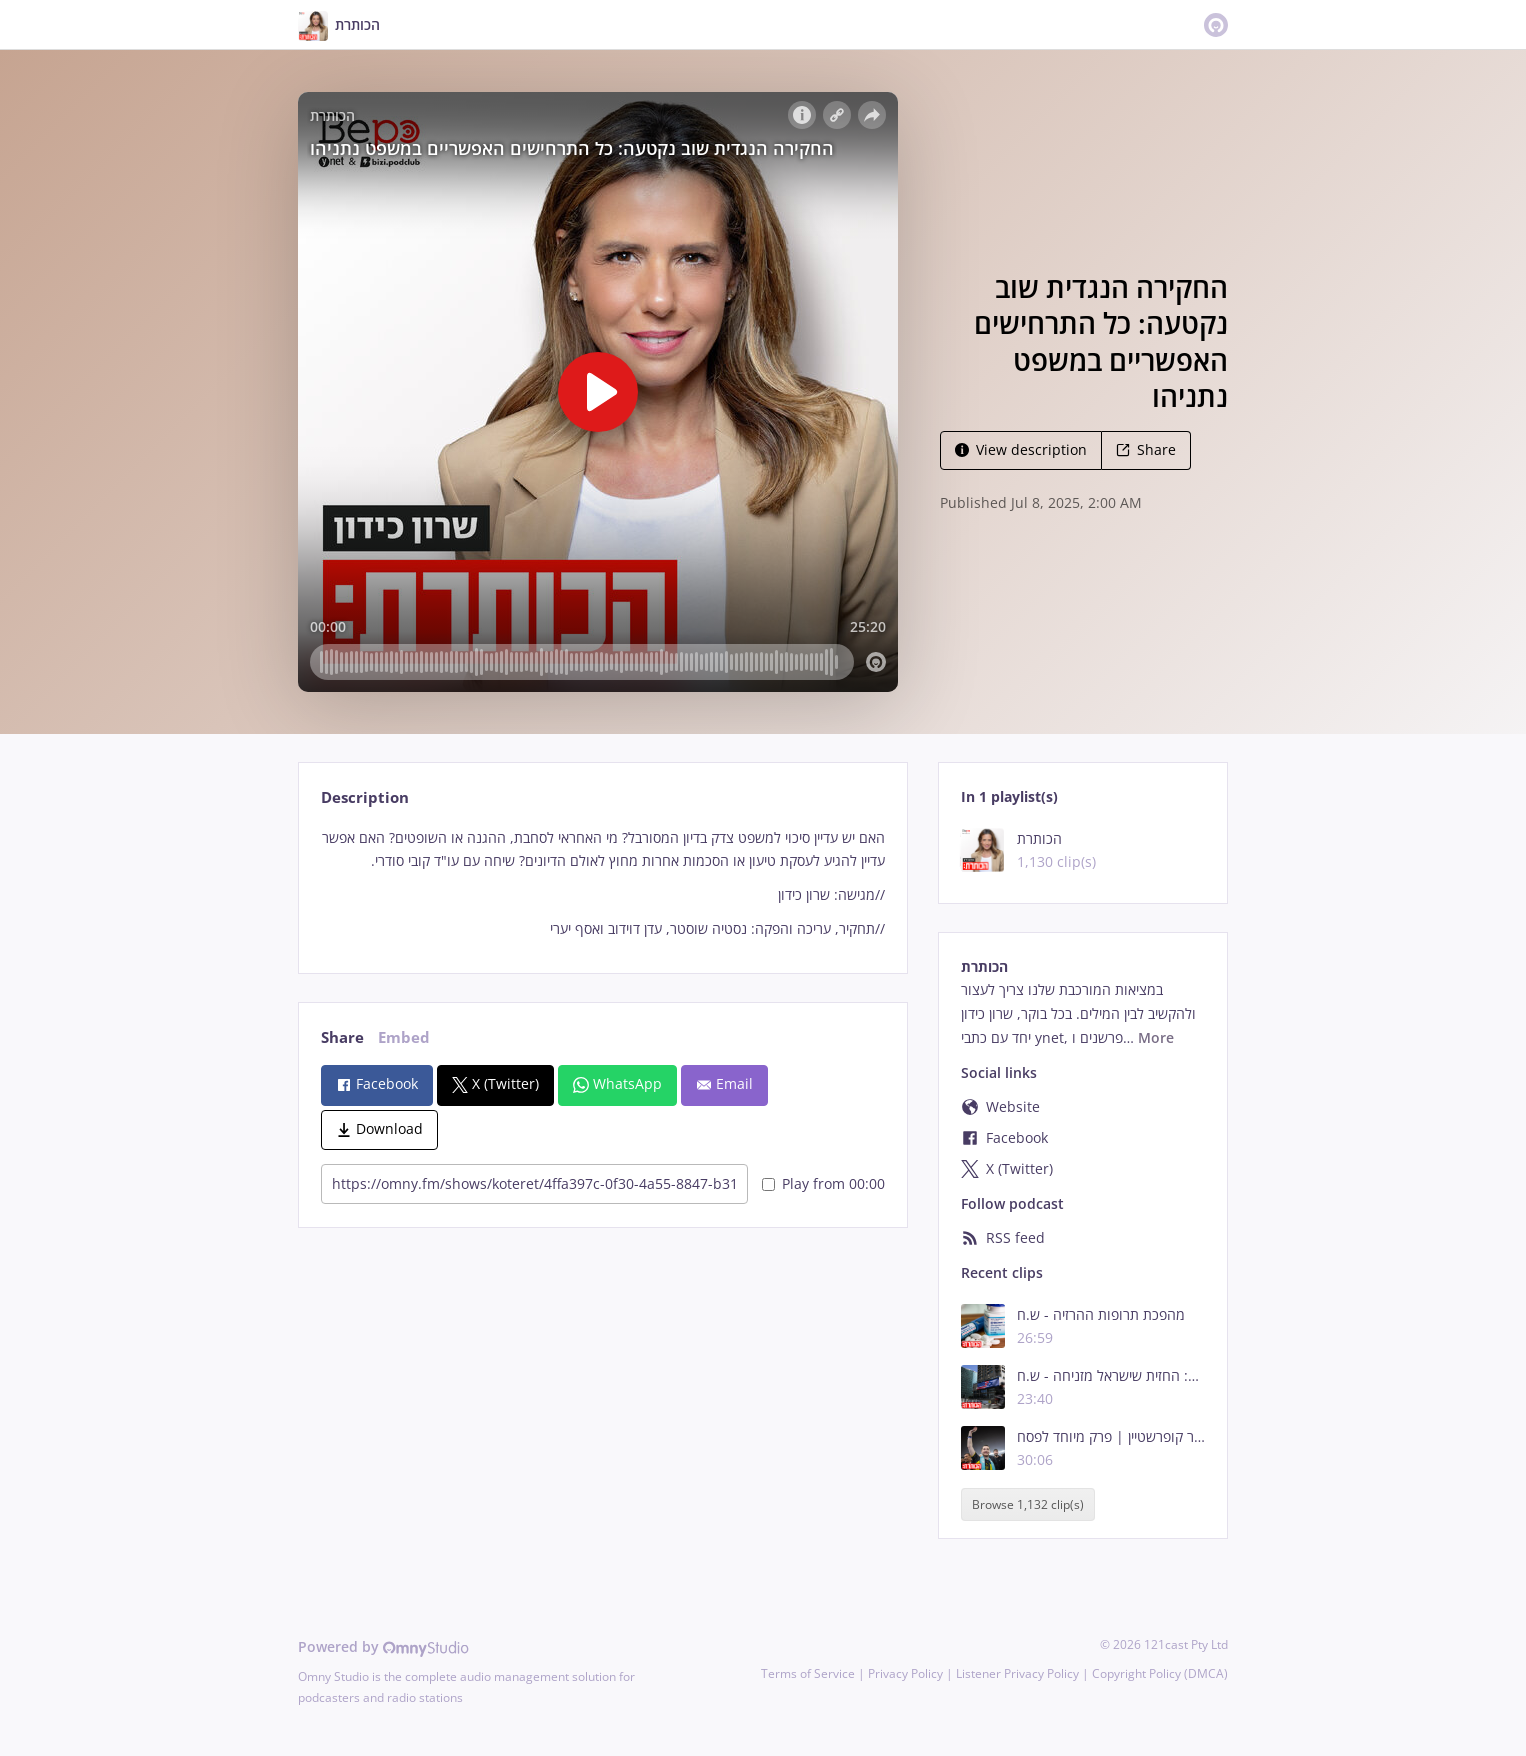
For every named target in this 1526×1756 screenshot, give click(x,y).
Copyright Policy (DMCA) (1160, 1673)
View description (1021, 449)
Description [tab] (365, 797)
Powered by (383, 1646)
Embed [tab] (404, 1037)
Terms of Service (808, 1673)
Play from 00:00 (823, 1183)
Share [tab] (342, 1037)
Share (1146, 449)
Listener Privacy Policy (1017, 1673)
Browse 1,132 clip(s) (1028, 1504)
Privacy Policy (905, 1673)
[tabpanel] (602, 883)
